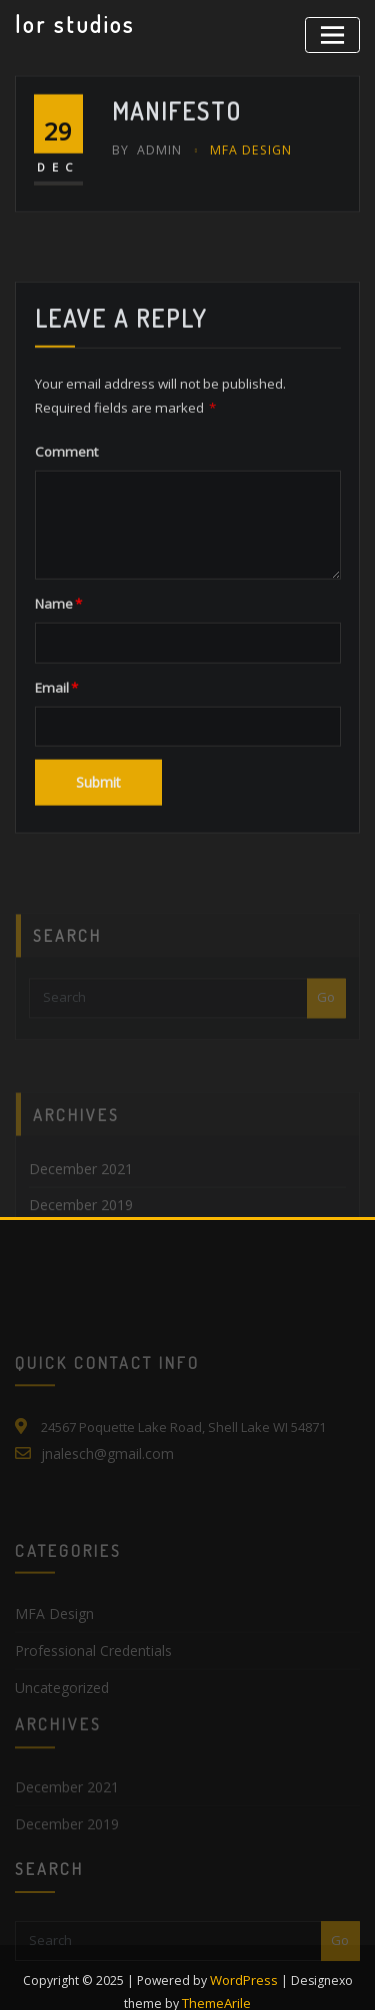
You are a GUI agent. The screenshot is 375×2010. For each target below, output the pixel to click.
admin (145, 175)
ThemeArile (217, 1972)
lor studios (72, 23)
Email (54, 783)
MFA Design (244, 175)
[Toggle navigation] (335, 32)
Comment (63, 549)
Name (56, 700)
